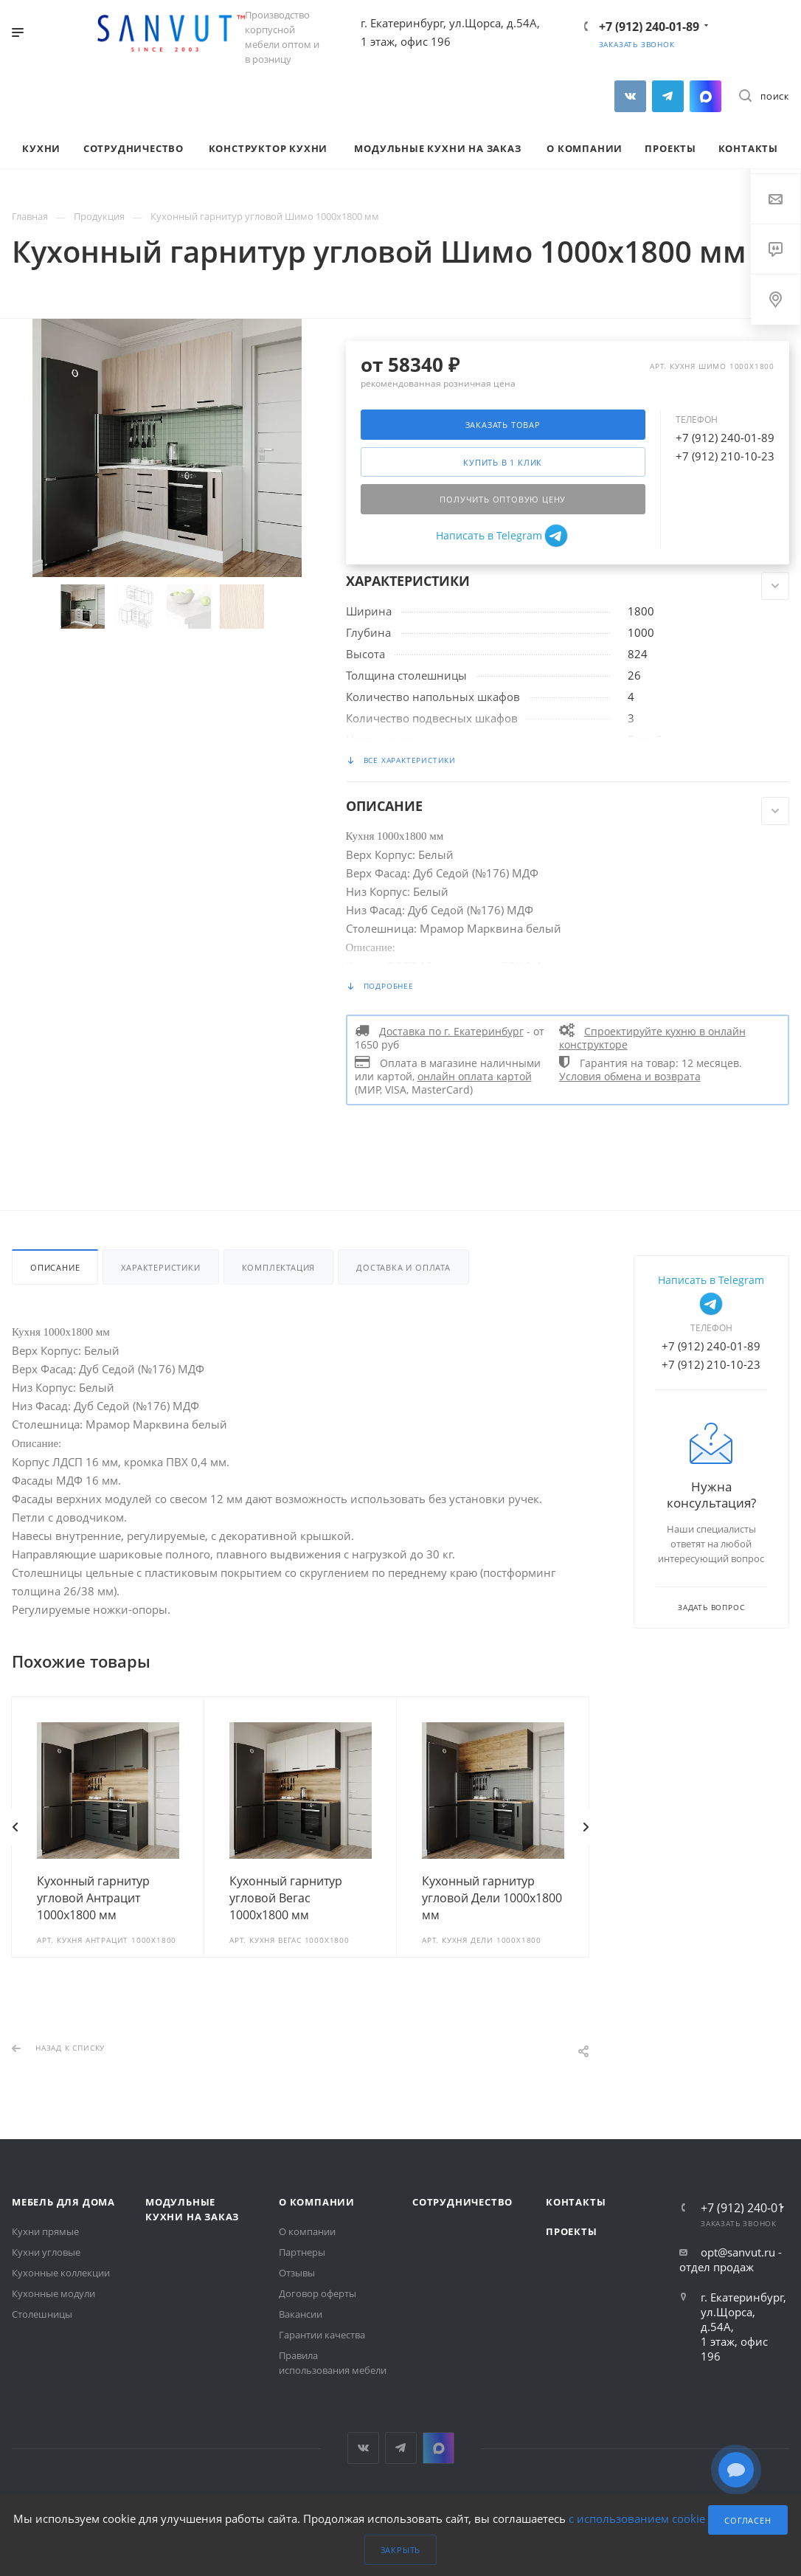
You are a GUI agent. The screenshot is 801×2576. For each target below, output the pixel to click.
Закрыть (401, 2549)
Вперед (585, 1827)
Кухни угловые (46, 2252)
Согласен (747, 2520)
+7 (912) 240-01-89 (649, 26)
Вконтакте (630, 96)
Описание (55, 1267)
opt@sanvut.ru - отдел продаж (730, 2259)
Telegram (668, 96)
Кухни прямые (45, 2231)
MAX (705, 96)
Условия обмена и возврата (630, 1076)
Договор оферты (317, 2293)
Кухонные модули (53, 2293)
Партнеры (302, 2252)
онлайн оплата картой (474, 1076)
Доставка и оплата (403, 1267)
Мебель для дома (63, 2202)
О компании (317, 2202)
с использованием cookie (637, 2518)
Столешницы (42, 2314)
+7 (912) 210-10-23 (725, 456)
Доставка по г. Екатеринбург (451, 1031)
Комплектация (279, 1267)
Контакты (576, 2202)
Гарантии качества (322, 2334)
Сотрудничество (462, 2202)
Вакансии (300, 2314)
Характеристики (160, 1267)
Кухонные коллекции (61, 2272)
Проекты (571, 2231)
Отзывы (297, 2272)
